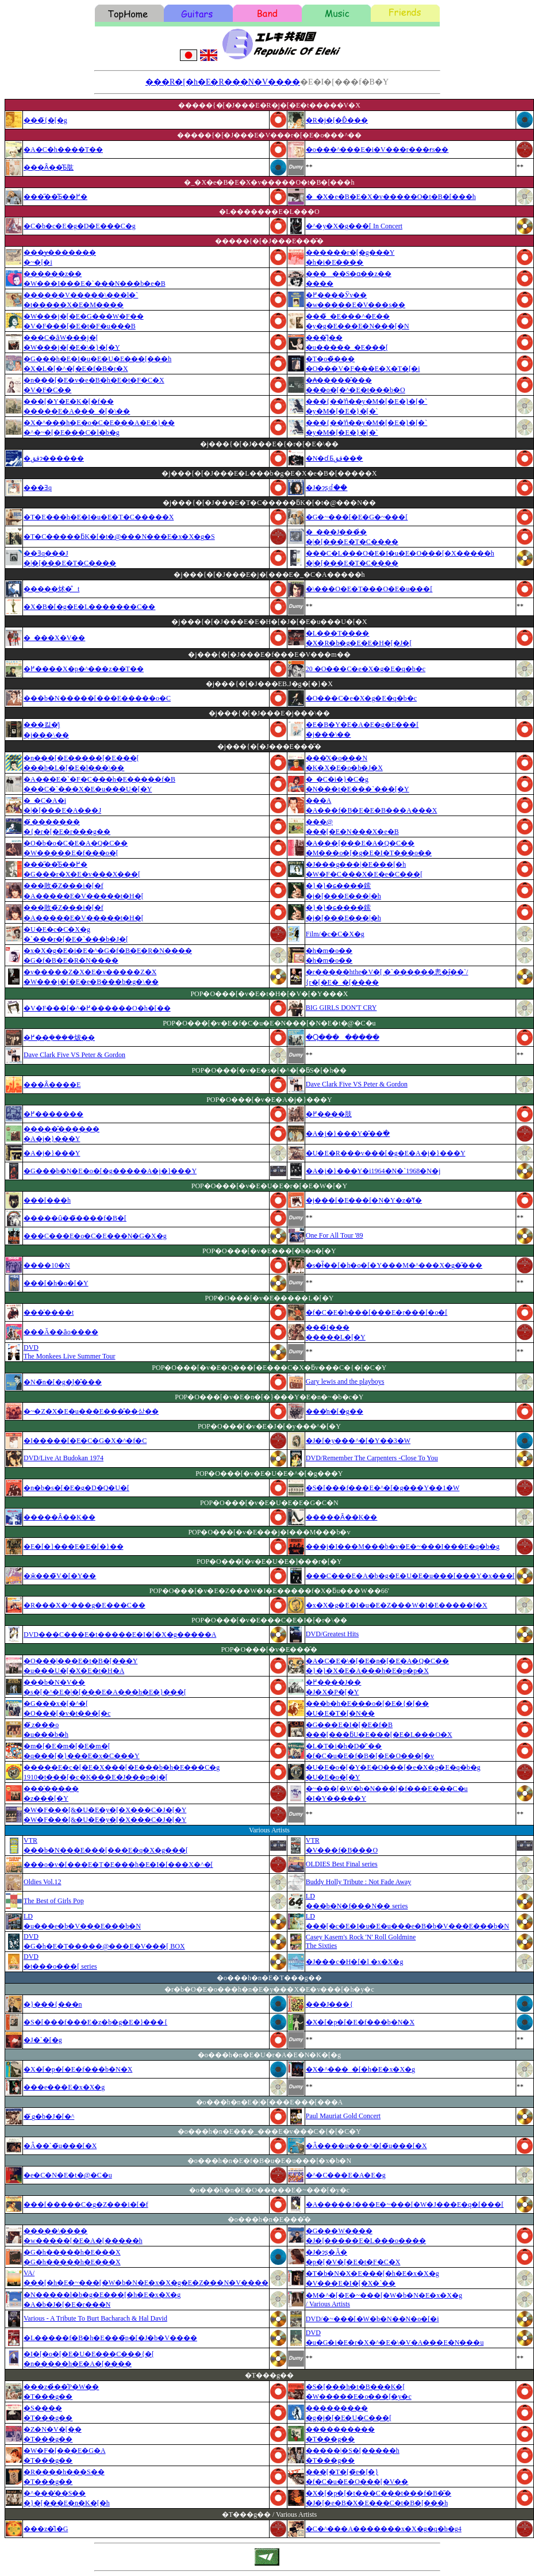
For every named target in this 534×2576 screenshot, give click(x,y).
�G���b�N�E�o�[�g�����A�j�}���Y (110, 1171)
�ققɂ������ (54, 458)
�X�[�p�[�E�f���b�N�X (360, 2022)
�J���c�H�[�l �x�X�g (355, 1962)
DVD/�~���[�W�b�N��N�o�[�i (372, 2319)
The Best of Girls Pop (54, 1901)
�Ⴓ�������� (342, 1038)
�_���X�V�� (54, 638)
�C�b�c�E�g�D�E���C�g (80, 226)
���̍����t (49, 1312)
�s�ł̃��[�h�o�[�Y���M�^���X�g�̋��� (394, 1265)
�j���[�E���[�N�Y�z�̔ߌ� (364, 1200)
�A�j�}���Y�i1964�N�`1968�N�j (373, 1171)
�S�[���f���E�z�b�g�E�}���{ (95, 2022)
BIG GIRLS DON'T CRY (341, 1008)
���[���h (47, 1200)
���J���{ (329, 2004)
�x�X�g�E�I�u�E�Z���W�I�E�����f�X (396, 1605)
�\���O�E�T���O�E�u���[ (369, 589)
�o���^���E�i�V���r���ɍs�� (377, 150)
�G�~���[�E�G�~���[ (357, 517)
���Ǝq (38, 488)
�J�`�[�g (43, 2040)
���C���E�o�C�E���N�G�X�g (95, 1236)
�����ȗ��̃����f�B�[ (75, 1218)
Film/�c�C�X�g (335, 934)
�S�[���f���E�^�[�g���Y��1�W (383, 1488)
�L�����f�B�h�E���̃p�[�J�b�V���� (110, 2338)
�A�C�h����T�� (63, 150)
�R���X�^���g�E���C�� (84, 1605)
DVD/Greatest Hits (332, 1634)
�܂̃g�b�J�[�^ (49, 2116)
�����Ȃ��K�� (59, 1517)
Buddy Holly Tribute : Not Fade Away (359, 1882)
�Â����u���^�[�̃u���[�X (366, 2146)
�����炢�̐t (51, 589)
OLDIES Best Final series (342, 1864)
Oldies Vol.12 (43, 1882)
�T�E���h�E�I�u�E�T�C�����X (99, 517)
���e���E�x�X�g (64, 2087)
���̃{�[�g (45, 120)
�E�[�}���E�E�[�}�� (74, 1546)
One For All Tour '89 (334, 1235)
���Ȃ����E (52, 1085)
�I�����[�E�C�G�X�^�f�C (85, 1441)
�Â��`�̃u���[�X (60, 2146)
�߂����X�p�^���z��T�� (84, 669)
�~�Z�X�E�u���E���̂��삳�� (91, 1411)
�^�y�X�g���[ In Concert (354, 226)
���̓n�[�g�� (334, 1411)
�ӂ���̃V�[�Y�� (60, 1576)
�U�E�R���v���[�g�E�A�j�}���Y (386, 1153)
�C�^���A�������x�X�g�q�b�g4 (384, 2529)
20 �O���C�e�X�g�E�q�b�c (365, 669)
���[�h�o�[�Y (56, 1283)
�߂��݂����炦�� (59, 1038)
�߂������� (53, 1114)
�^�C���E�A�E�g (346, 2175)
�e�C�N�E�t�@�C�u (68, 2175)
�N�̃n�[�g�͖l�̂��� (63, 1382)
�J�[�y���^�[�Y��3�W (358, 1441)
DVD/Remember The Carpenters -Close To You (372, 1458)
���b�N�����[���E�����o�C (97, 698)
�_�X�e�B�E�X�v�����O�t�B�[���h (391, 197)
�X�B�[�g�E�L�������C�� (89, 607)
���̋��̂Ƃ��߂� (55, 197)
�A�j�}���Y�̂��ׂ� (348, 1134)
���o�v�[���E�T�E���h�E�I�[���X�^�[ (118, 1865)
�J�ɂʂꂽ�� (327, 488)
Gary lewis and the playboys (345, 1381)
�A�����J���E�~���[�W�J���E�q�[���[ (405, 2204)
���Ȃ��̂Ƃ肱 (49, 167)
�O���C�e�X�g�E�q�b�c (361, 698)
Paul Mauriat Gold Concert (343, 2116)
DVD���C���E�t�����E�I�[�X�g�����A (120, 1634)
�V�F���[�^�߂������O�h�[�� (97, 1008)
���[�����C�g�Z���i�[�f (86, 2204)
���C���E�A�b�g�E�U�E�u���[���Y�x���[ (410, 1576)
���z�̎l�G (46, 2529)
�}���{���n (53, 2004)
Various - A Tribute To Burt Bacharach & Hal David (95, 2318)
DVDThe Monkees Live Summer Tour (70, 1351)
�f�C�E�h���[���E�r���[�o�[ (377, 1312)
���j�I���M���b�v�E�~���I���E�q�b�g (403, 1546)
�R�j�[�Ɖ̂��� (337, 120)
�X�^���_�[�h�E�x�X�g (360, 2069)
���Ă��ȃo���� (61, 1332)
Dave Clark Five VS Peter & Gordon (74, 1055)
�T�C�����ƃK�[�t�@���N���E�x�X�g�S (119, 537)
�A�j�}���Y (52, 1153)
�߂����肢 (329, 1114)
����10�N (47, 1265)
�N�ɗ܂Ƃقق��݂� (334, 458)
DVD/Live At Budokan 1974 (63, 1458)
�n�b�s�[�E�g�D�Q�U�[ (76, 1488)
